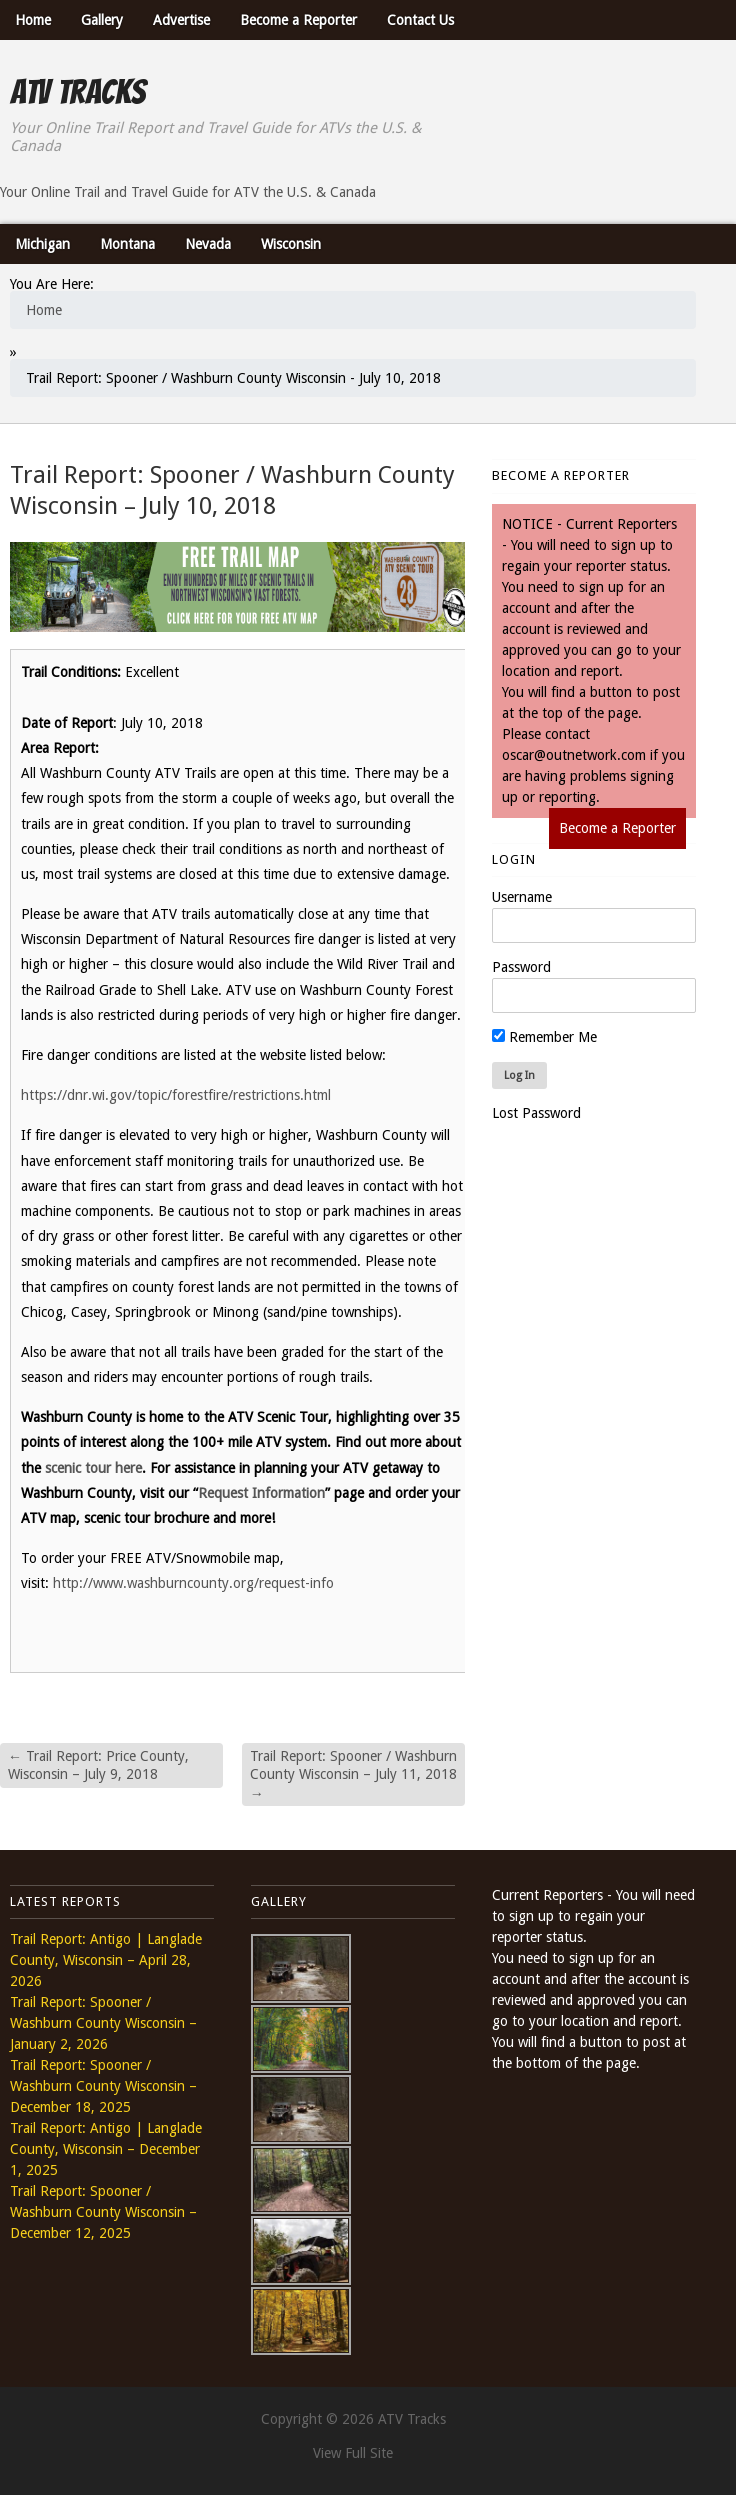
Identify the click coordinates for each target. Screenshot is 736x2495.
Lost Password (536, 1113)
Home (33, 20)
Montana (127, 244)
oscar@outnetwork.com (574, 755)
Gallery (102, 20)
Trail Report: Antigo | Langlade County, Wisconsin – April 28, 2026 (106, 1960)
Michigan (42, 244)
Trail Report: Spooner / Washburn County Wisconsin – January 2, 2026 (103, 2023)
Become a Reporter (298, 20)
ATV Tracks (77, 92)
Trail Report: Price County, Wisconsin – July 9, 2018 (98, 1765)
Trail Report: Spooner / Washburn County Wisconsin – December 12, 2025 (103, 2212)
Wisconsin (291, 244)
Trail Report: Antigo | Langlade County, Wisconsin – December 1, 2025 (106, 2149)
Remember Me (544, 1037)
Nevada (208, 244)
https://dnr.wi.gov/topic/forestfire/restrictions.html (176, 1095)
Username (522, 897)
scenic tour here (93, 1468)
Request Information (261, 1493)
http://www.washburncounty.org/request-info (193, 1583)
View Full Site (353, 2453)
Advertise (181, 20)
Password (521, 967)
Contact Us (420, 20)
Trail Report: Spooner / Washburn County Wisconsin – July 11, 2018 (353, 1774)
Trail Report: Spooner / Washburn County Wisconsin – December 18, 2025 (103, 2086)
